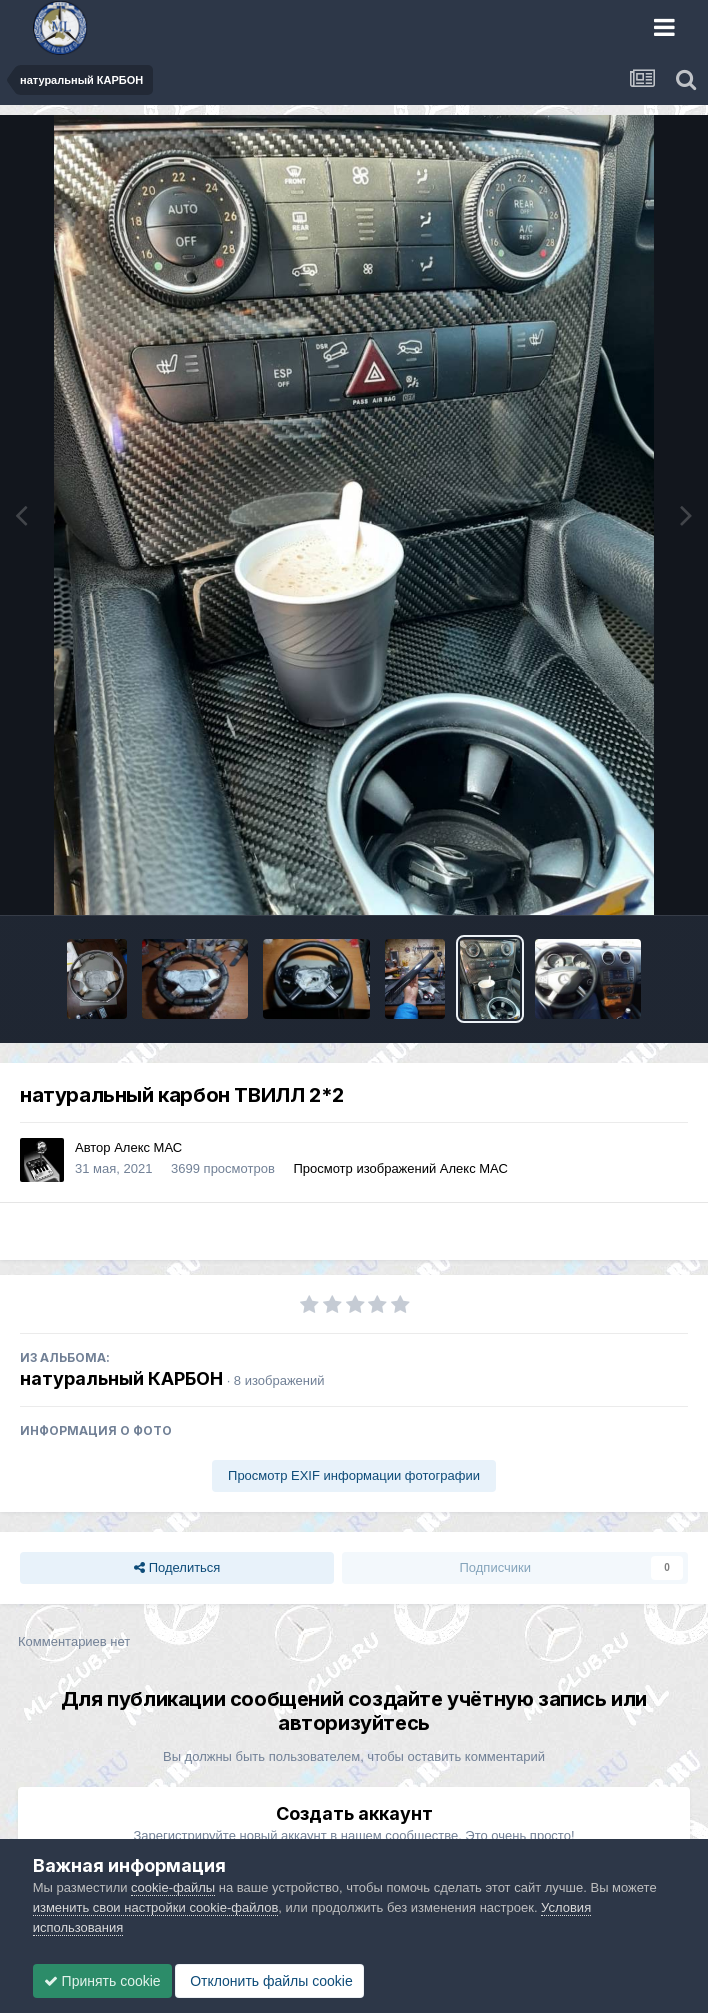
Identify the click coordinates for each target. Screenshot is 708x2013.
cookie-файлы (173, 1887)
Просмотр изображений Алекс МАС (400, 1168)
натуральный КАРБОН (121, 1378)
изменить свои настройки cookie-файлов (156, 1907)
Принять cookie (102, 1981)
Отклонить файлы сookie (269, 1981)
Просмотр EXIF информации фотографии (354, 1475)
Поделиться (177, 1568)
